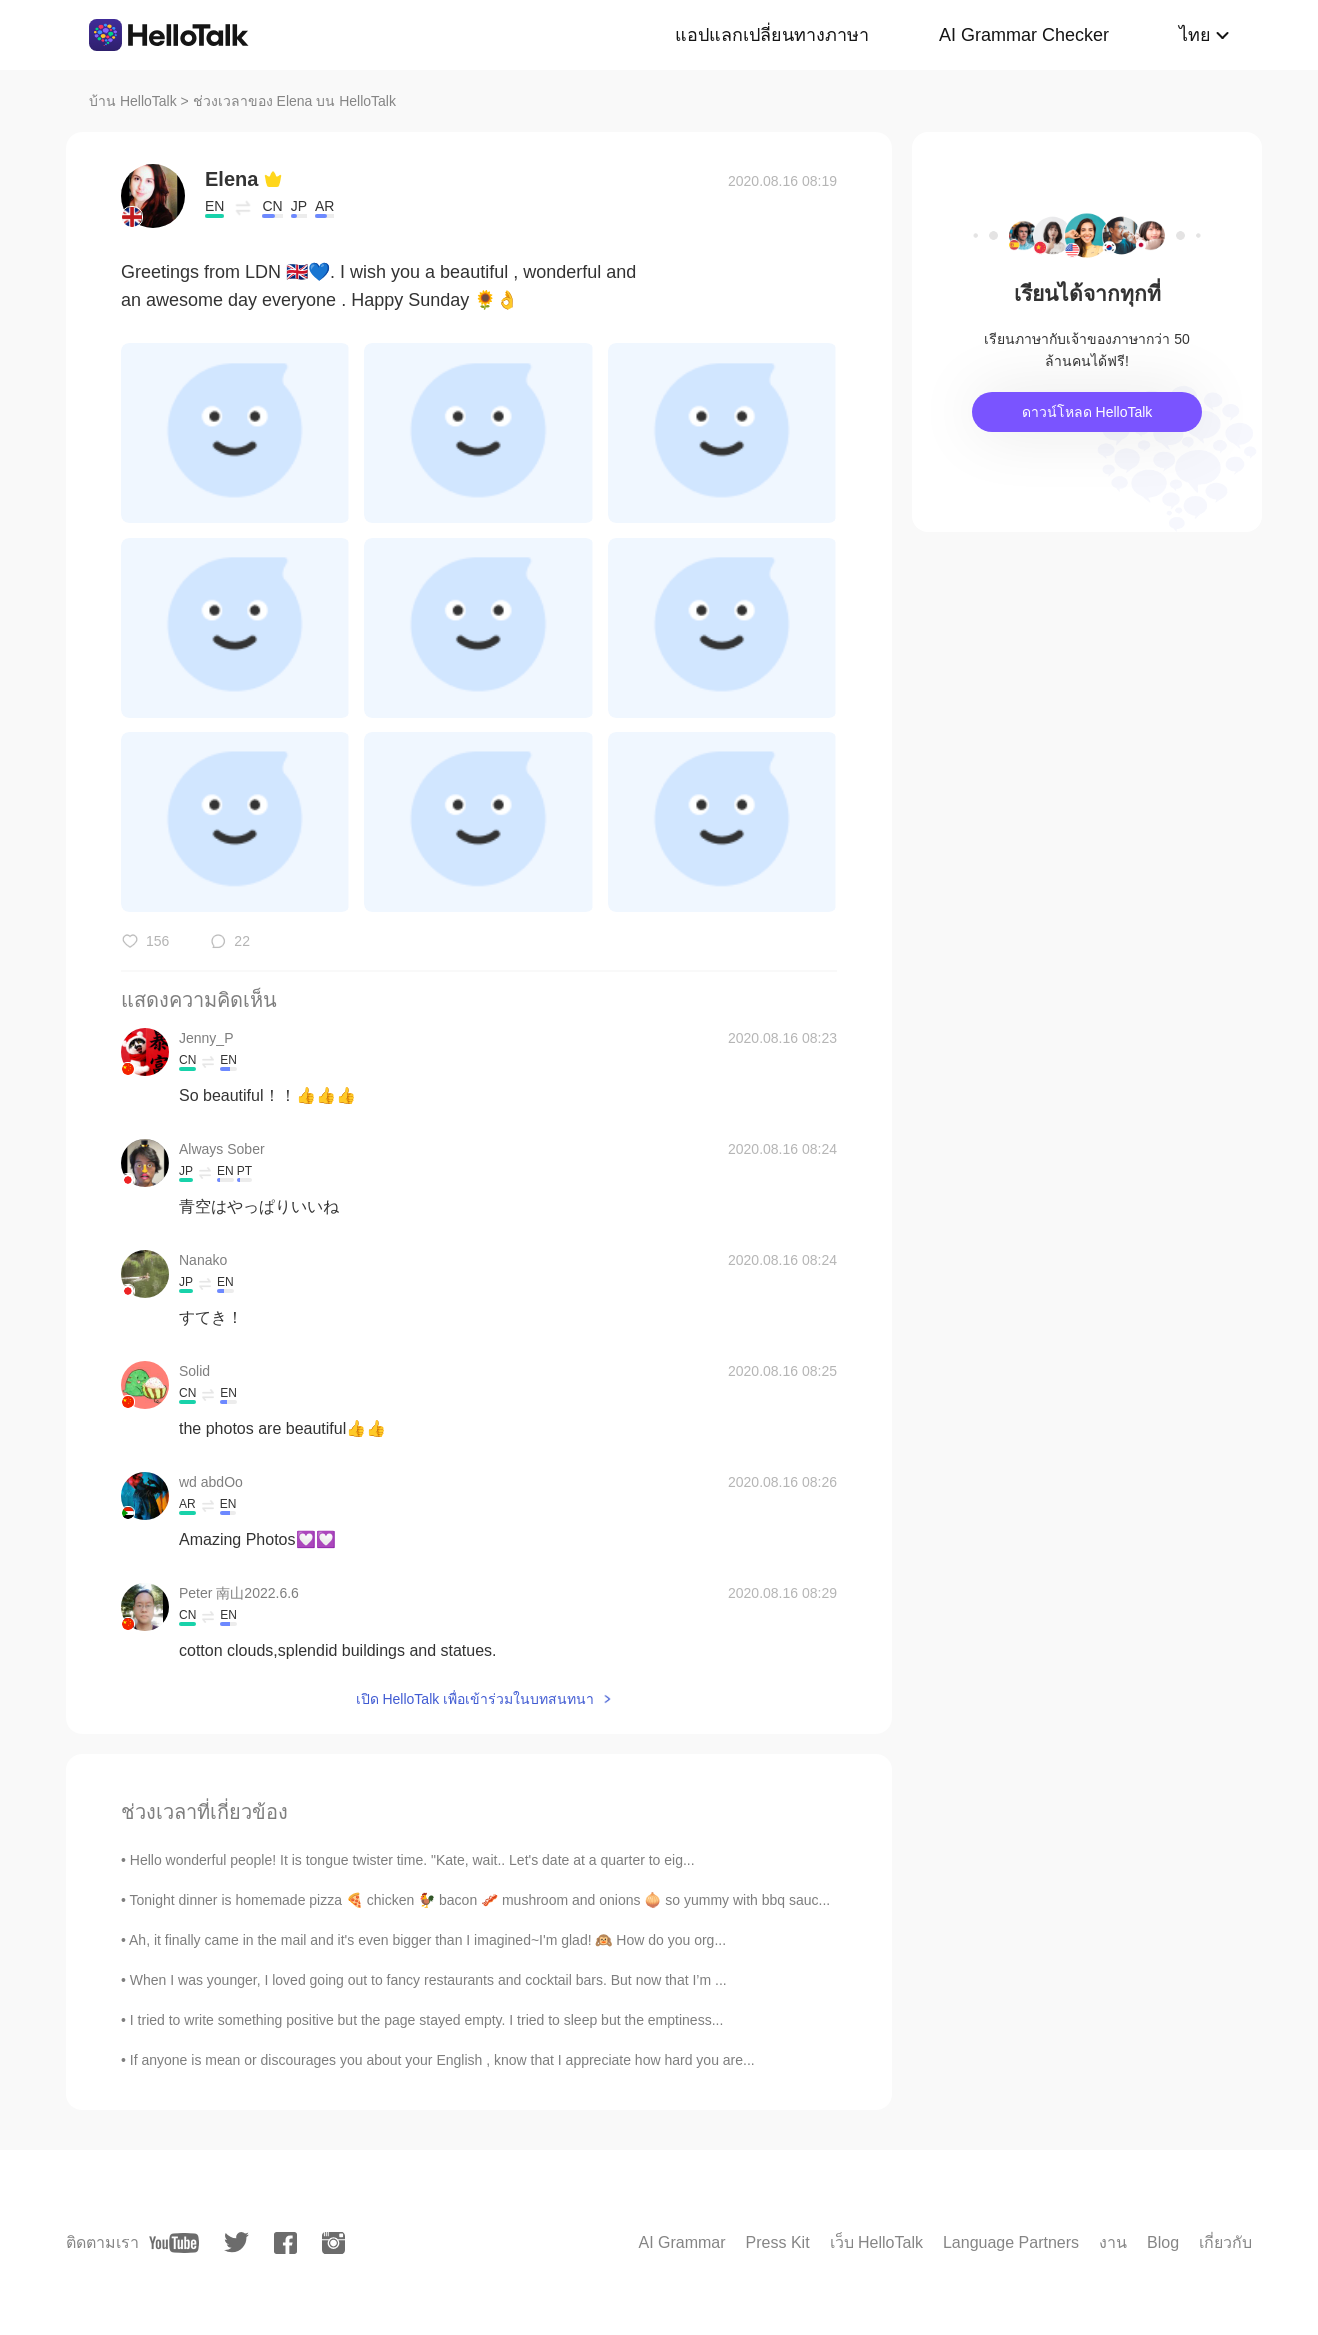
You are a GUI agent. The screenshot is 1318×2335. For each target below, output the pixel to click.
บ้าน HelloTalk (133, 101)
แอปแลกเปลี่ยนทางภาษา (772, 35)
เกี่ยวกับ (1225, 2242)
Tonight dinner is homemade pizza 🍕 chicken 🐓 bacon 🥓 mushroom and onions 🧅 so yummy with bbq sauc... (480, 1900)
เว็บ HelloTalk (876, 2242)
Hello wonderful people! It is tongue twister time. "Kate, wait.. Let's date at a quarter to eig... (412, 1860)
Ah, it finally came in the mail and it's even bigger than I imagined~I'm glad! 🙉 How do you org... (427, 1940)
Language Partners (1011, 2242)
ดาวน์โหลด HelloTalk (1087, 412)
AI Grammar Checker (1024, 35)
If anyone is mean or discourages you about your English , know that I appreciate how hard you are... (442, 2060)
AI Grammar (681, 2242)
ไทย (1195, 35)
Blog (1163, 2242)
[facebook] (285, 2243)
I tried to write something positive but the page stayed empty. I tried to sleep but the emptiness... (427, 2020)
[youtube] (174, 2243)
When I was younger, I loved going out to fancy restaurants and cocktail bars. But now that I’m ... (428, 1980)
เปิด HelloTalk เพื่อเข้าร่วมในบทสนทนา (475, 1699)
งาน (1113, 2242)
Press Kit (778, 2242)
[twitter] (236, 2242)
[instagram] (333, 2243)
